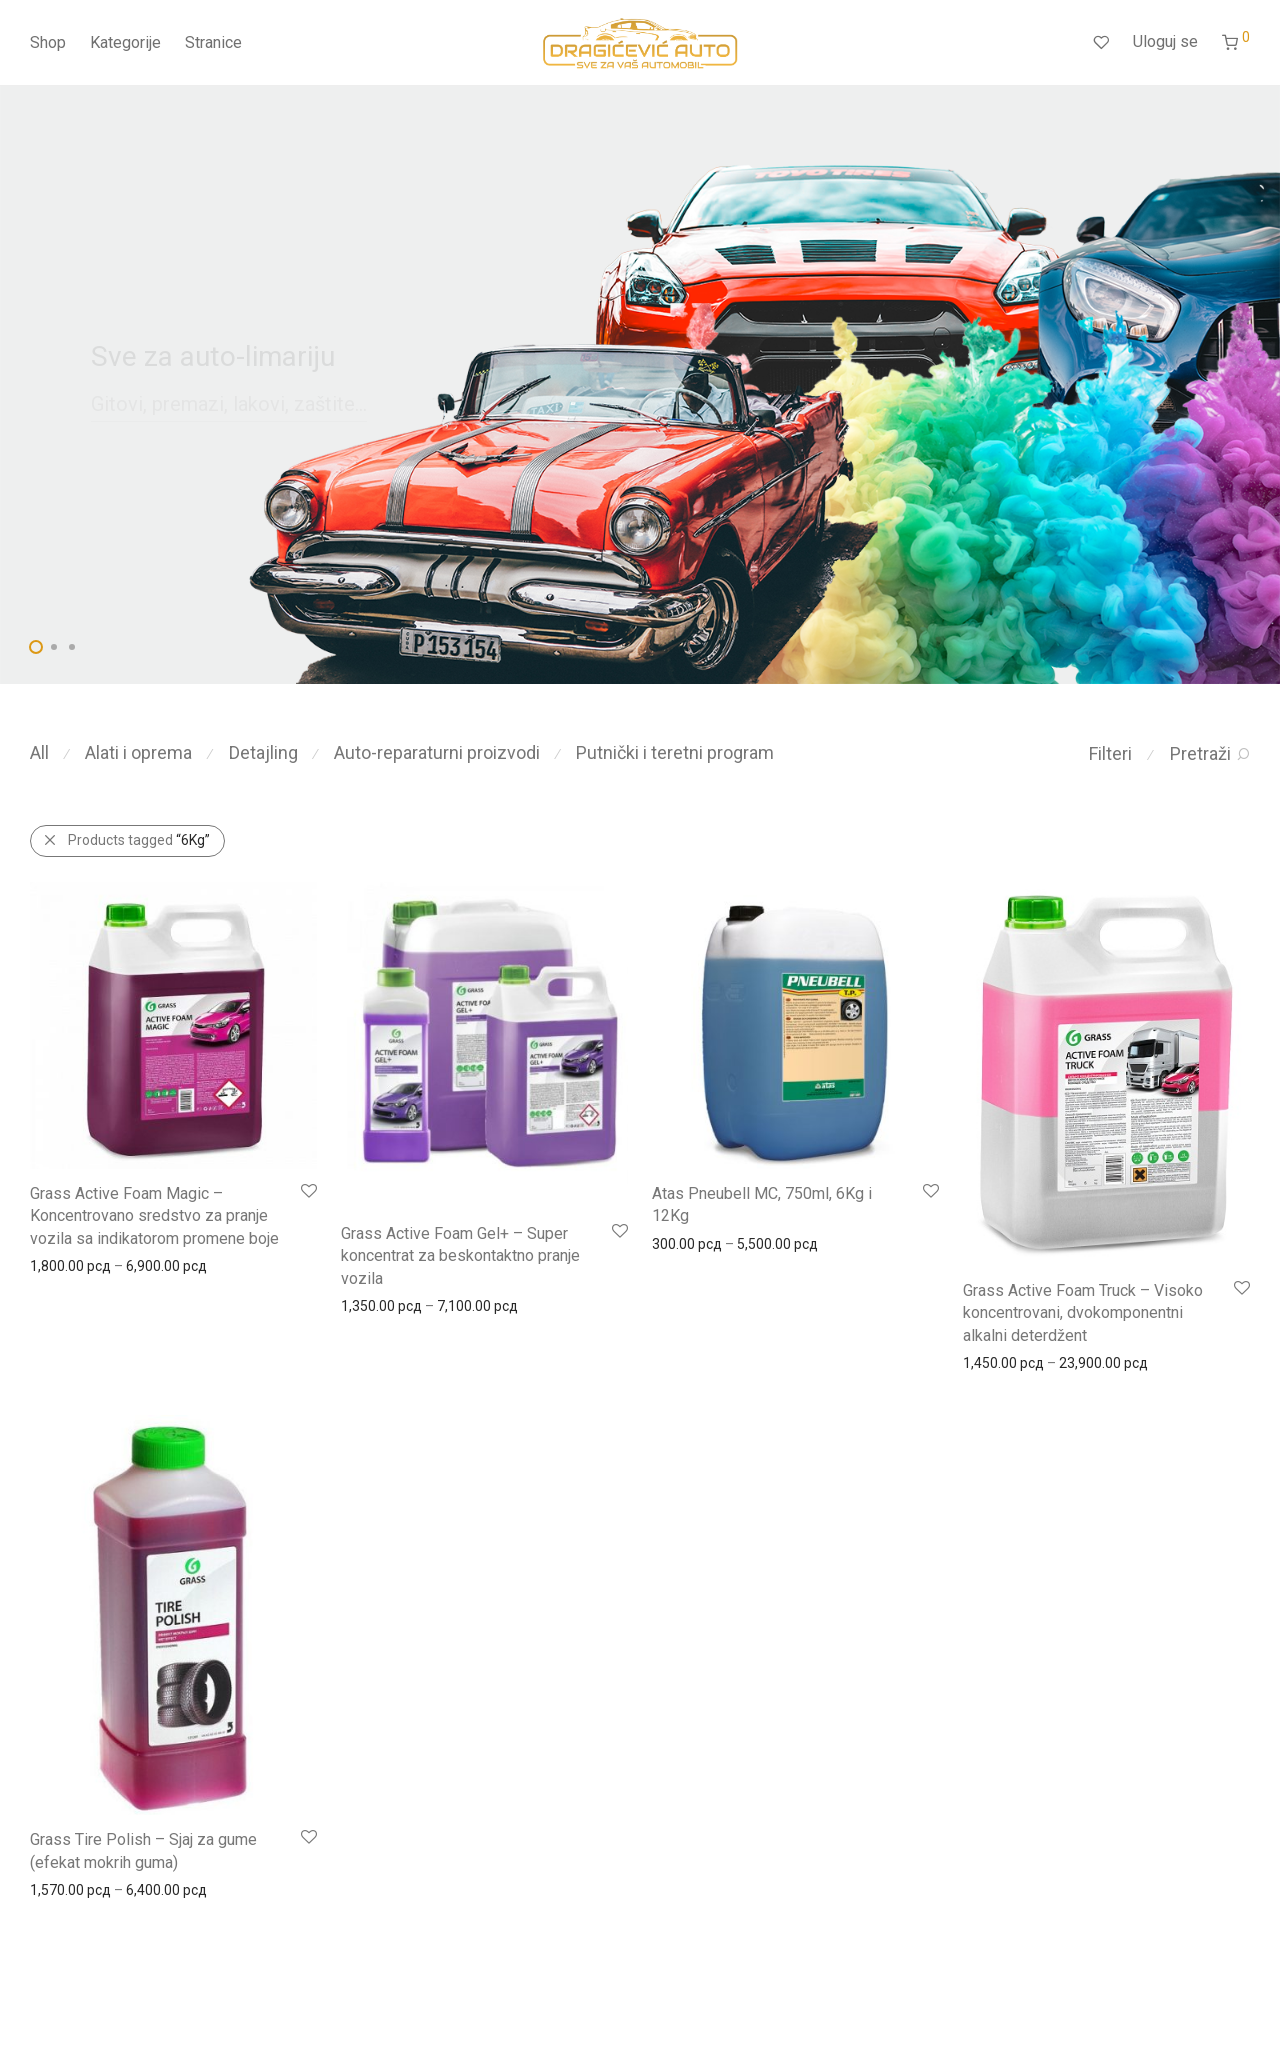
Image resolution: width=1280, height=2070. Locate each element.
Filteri (1110, 753)
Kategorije (125, 42)
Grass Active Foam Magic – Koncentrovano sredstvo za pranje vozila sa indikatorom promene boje (154, 1216)
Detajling (263, 752)
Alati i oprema (138, 752)
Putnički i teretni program (675, 752)
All (39, 752)
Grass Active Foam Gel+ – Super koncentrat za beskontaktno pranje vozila (460, 1256)
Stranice (213, 42)
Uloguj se (1165, 41)
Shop (48, 42)
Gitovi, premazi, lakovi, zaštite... (229, 404)
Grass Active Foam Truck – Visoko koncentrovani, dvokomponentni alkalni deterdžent (1083, 1313)
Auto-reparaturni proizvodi (437, 752)
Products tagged (139, 840)
